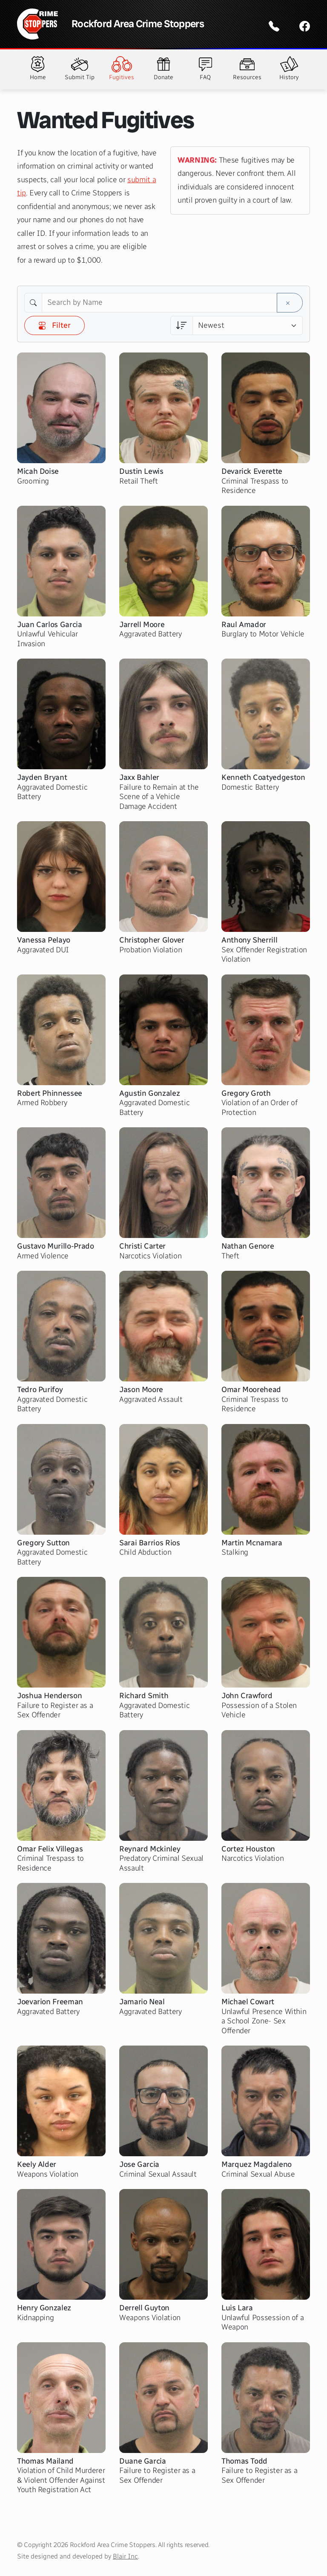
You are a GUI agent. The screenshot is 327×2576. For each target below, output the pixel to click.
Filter (54, 325)
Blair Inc (125, 2556)
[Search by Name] (159, 302)
